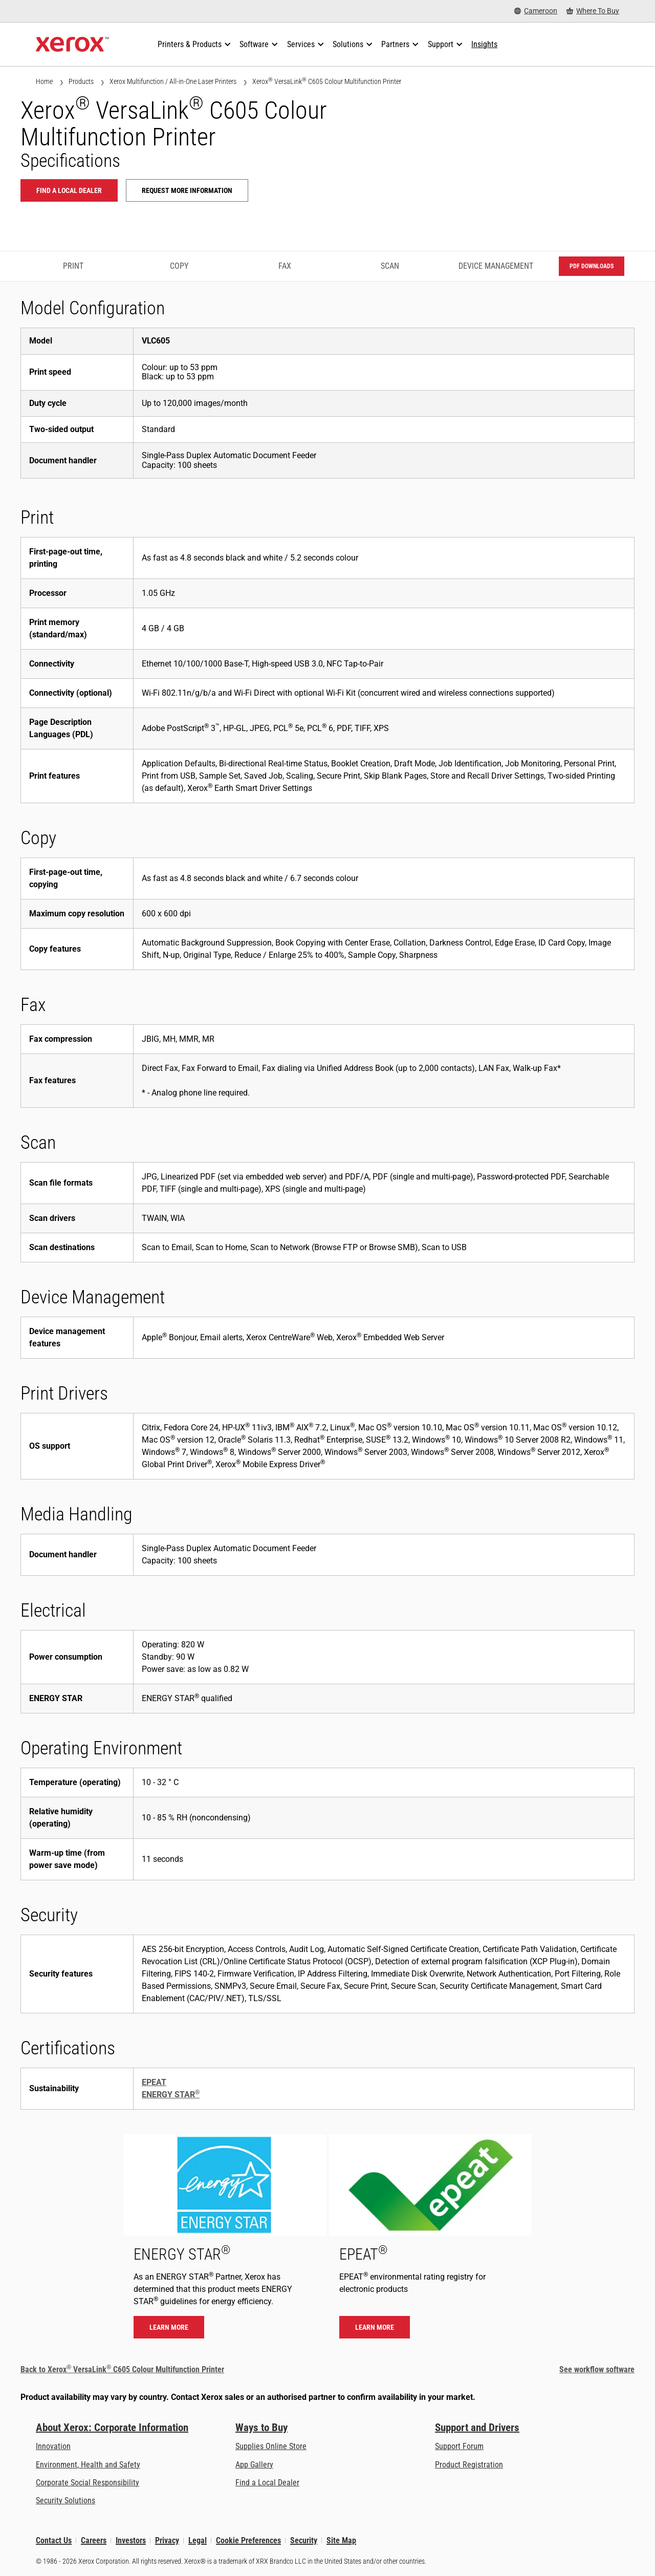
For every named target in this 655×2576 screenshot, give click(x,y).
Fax (284, 266)
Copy (179, 266)
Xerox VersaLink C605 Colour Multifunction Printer (326, 81)
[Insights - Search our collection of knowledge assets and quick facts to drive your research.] (484, 44)
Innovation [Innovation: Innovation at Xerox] (53, 2446)
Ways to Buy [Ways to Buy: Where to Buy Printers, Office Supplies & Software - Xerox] (261, 2427)
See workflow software (597, 2369)
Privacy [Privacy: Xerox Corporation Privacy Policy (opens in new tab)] (167, 2540)
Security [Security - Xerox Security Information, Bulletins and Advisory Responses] (303, 2540)
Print (73, 266)
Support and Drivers (477, 2427)
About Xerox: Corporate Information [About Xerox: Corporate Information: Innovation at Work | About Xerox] (112, 2427)
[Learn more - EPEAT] (430, 2241)
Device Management (495, 266)
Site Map (341, 2540)
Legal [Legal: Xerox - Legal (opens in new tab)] (197, 2540)
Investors (131, 2540)
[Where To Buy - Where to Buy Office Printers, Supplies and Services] (592, 11)
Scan (390, 266)
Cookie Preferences (248, 2540)
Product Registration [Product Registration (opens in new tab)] (469, 2465)
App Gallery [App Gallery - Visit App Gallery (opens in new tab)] (254, 2465)
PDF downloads (592, 266)
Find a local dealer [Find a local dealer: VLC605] (69, 190)
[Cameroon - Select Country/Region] (535, 11)
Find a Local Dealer (267, 2482)
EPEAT (154, 2082)
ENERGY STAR (171, 2094)
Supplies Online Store (271, 2446)
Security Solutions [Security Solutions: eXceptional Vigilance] (65, 2500)
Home (44, 81)
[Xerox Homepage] (72, 44)
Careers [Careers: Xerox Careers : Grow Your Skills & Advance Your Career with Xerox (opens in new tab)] (93, 2540)
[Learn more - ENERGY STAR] (224, 2241)
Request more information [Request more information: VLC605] (187, 190)
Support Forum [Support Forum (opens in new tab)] (459, 2446)
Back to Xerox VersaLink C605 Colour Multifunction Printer (122, 2369)
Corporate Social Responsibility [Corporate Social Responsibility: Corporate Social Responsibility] (87, 2482)
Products (81, 81)
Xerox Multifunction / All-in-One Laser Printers (173, 81)
